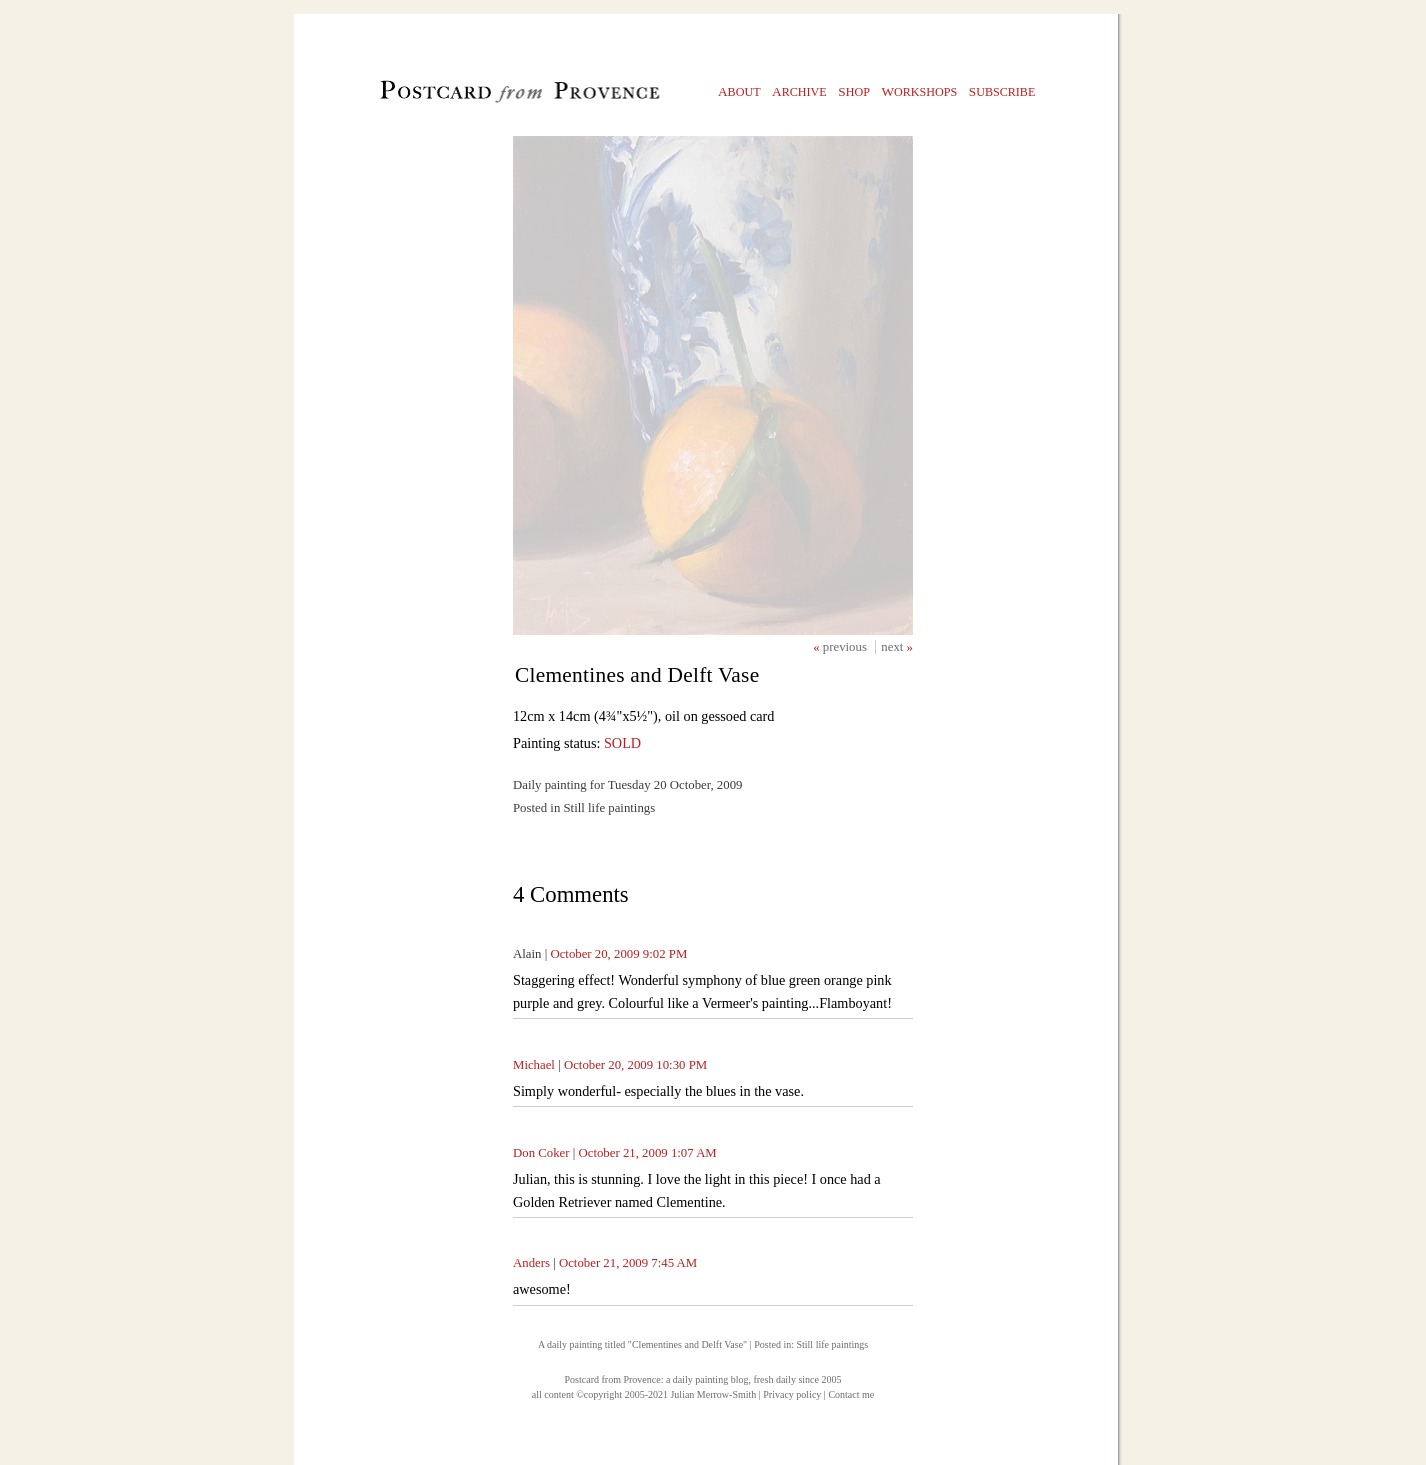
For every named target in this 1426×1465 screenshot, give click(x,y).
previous (846, 647)
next (893, 647)
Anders (531, 1263)
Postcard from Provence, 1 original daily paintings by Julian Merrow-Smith (486, 96)
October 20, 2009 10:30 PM (635, 1065)
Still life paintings (832, 1344)
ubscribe (1002, 91)
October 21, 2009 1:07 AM (647, 1153)
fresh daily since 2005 (797, 1379)
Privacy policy (792, 1394)
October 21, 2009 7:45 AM (628, 1263)
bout (739, 91)
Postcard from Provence (613, 1379)
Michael (534, 1065)
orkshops (919, 91)
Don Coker (541, 1153)
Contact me (851, 1394)
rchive (799, 91)
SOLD (622, 743)
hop (854, 91)
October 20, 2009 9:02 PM (618, 954)
